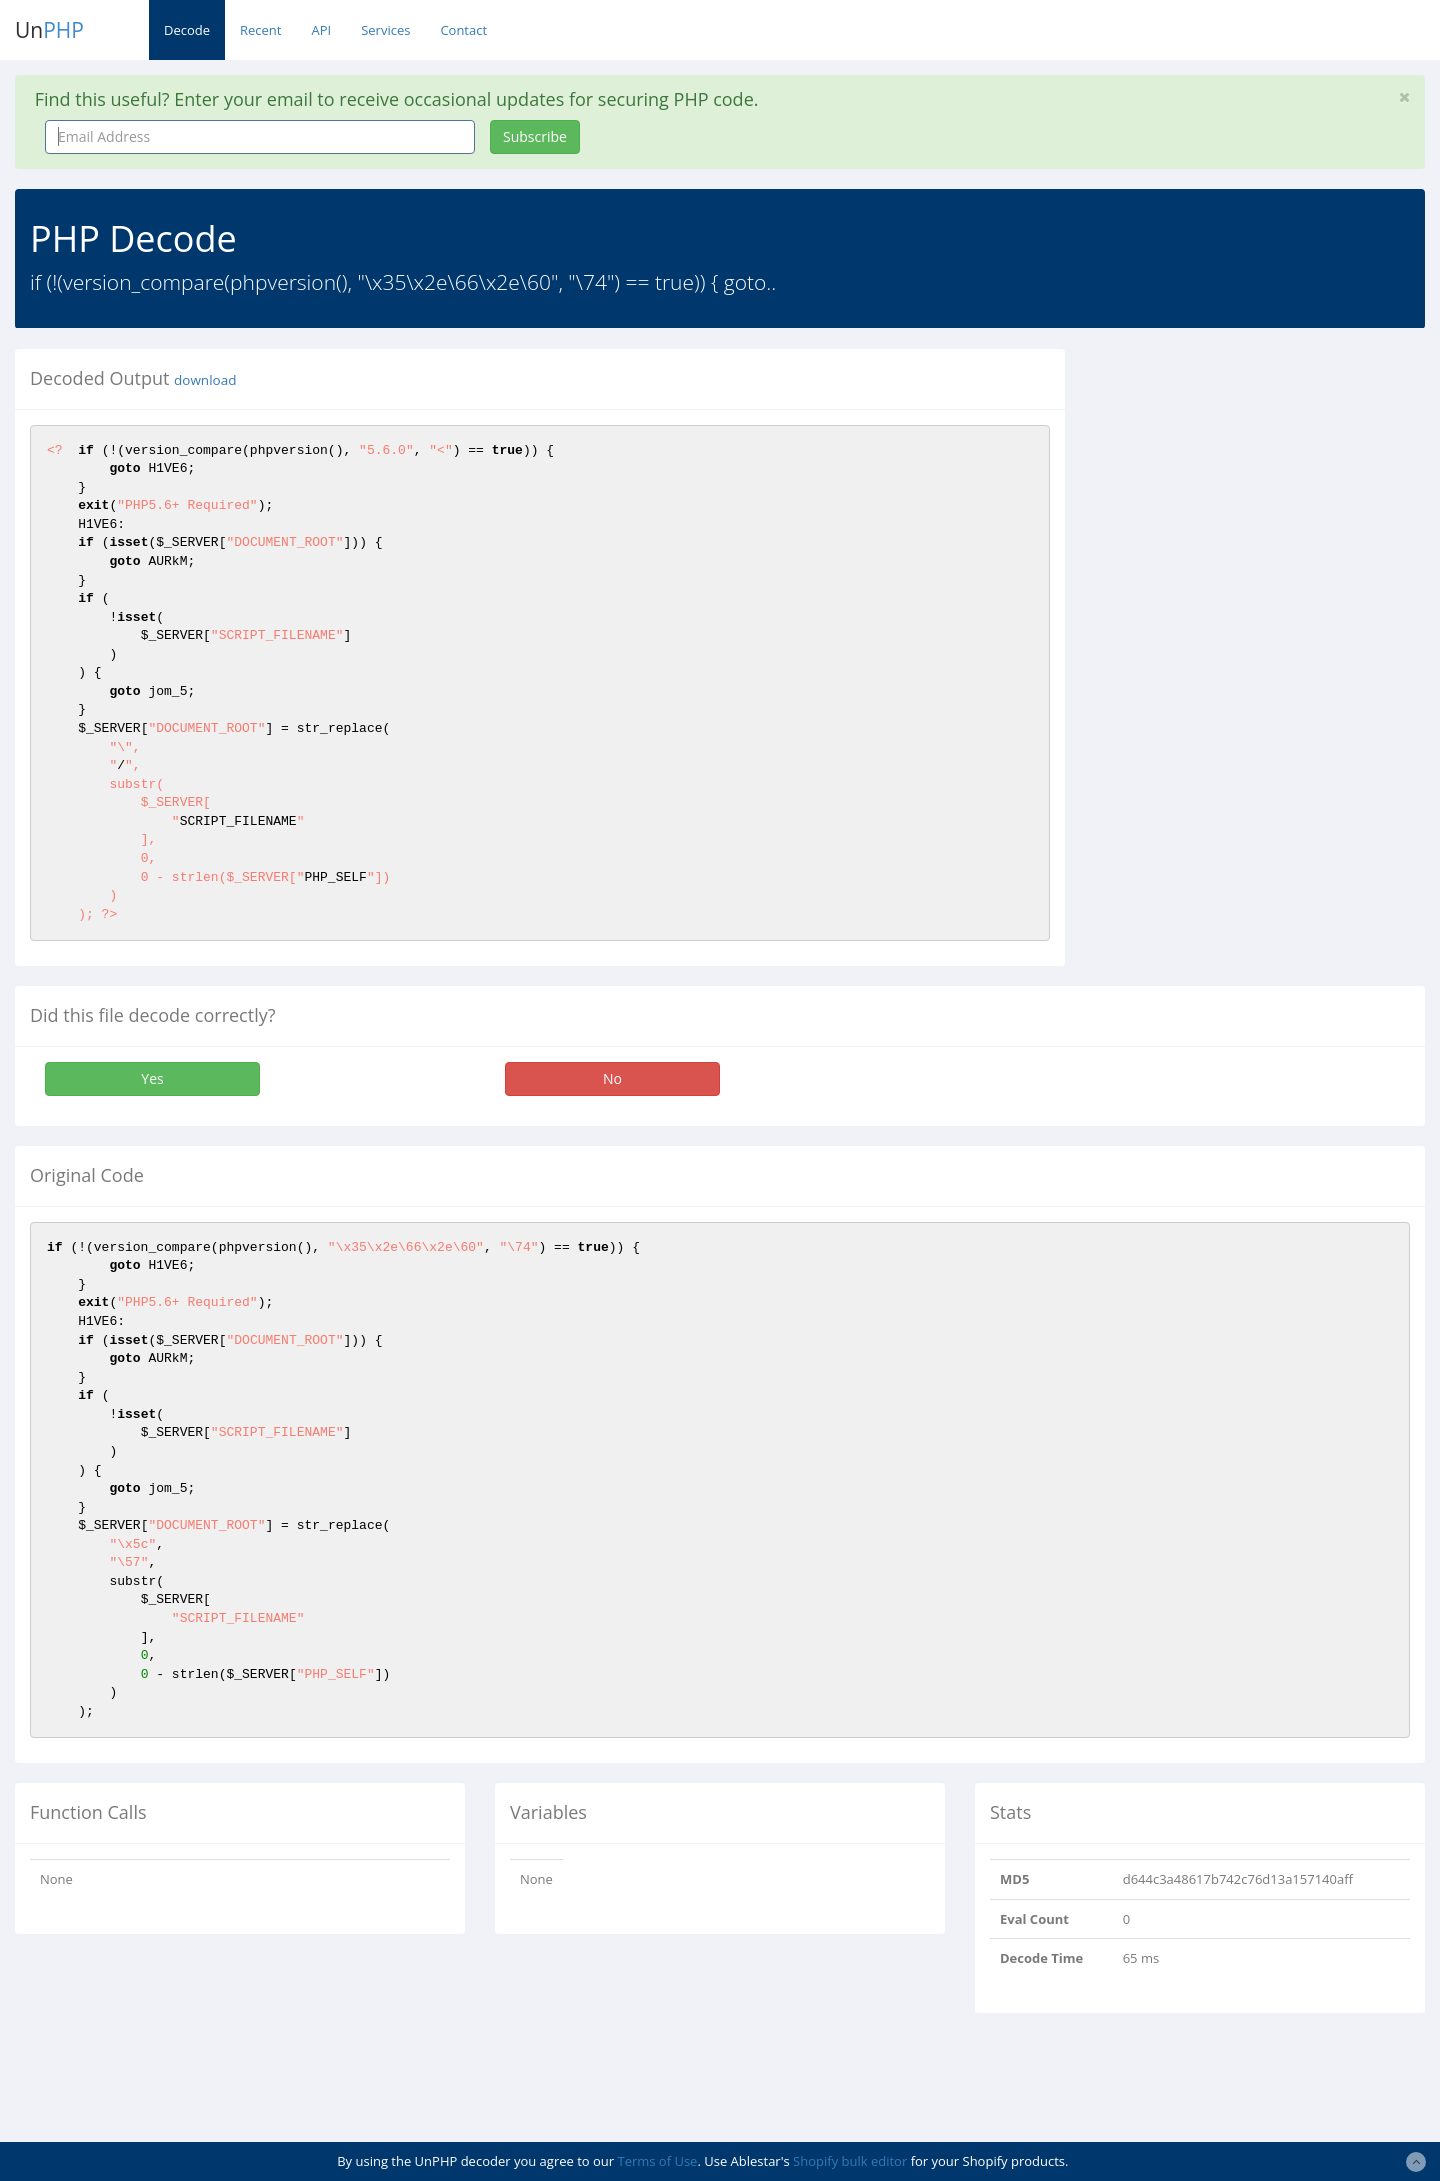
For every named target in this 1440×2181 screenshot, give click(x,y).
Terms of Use (657, 2161)
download (205, 380)
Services (385, 30)
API (321, 30)
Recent (260, 30)
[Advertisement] (1263, 489)
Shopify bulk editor (850, 2161)
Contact (463, 30)
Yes (152, 1078)
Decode (187, 30)
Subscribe (535, 136)
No (612, 1078)
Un (49, 30)
